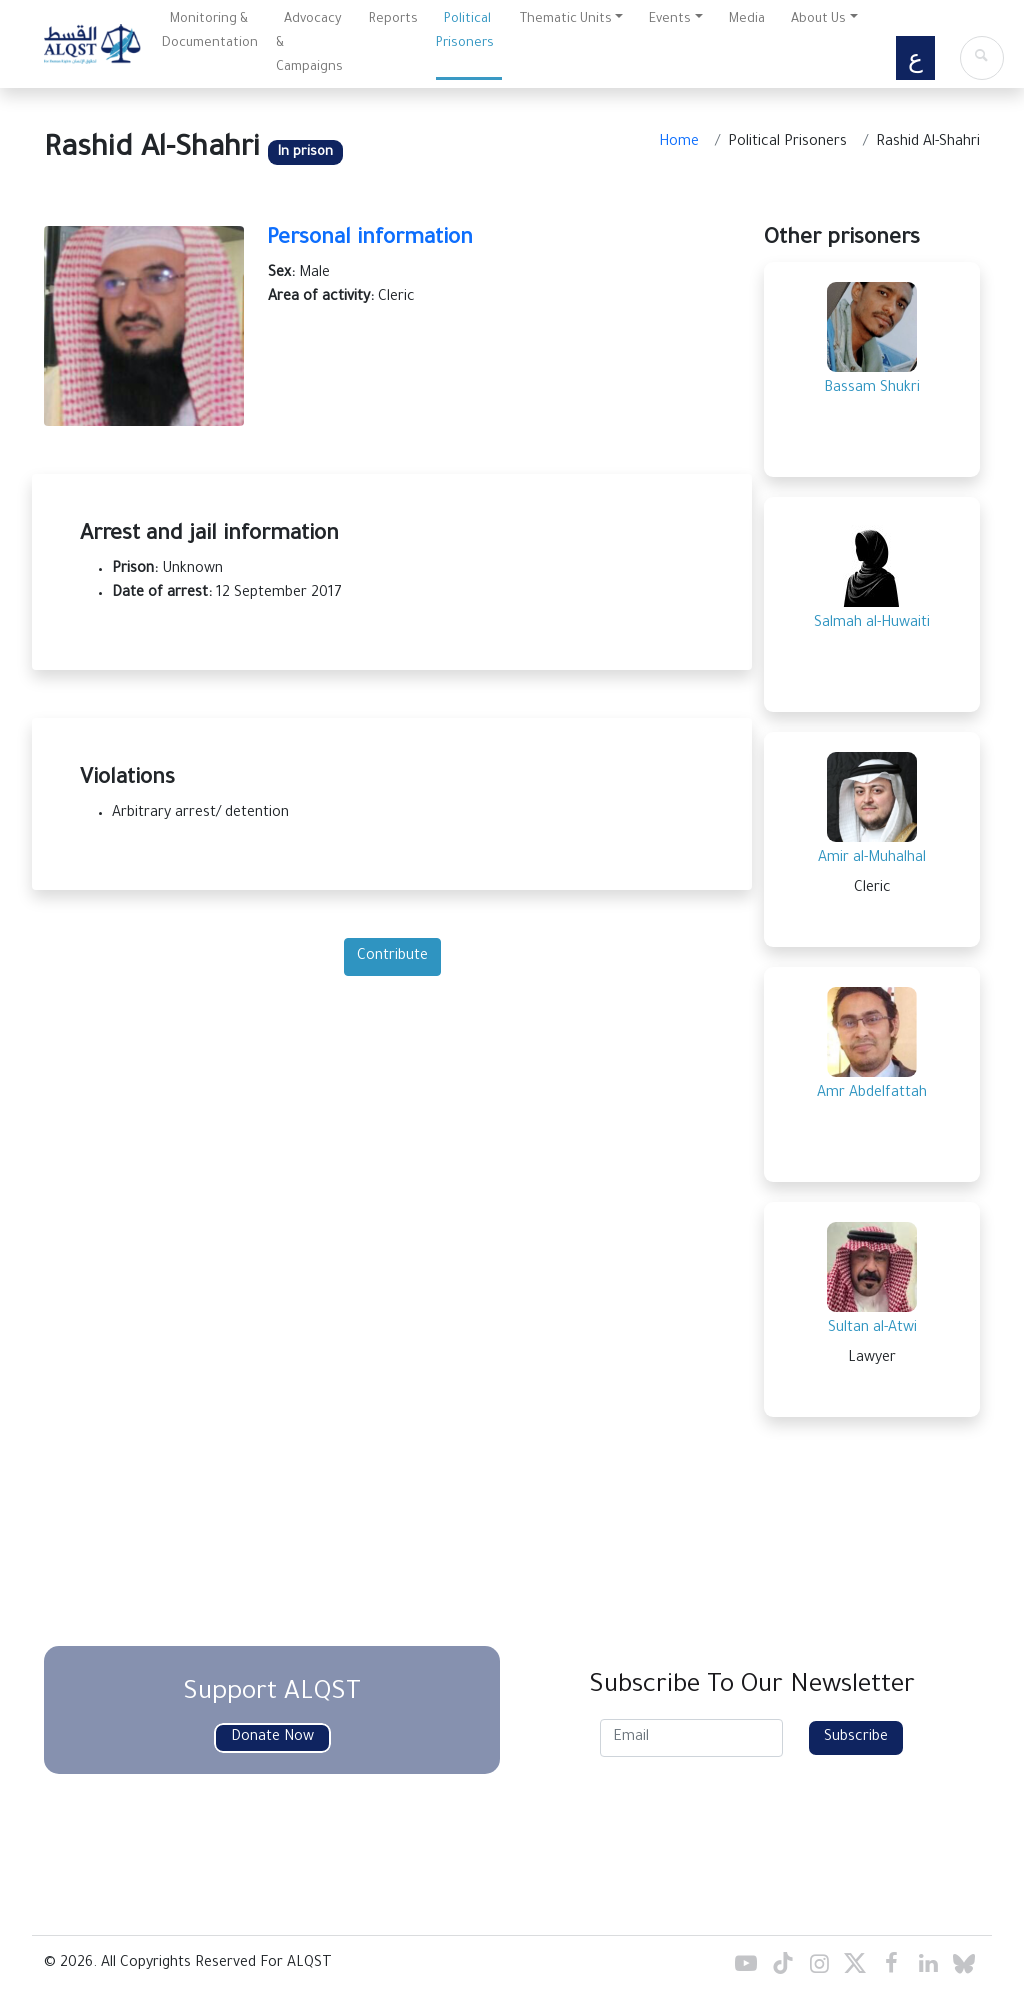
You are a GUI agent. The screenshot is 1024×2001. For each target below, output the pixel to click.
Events (670, 20)
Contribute (392, 957)
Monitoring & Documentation (210, 32)
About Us (818, 20)
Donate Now (272, 1738)
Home (679, 143)
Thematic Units (566, 20)
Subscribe (856, 1738)
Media (747, 20)
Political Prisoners (465, 32)
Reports (393, 20)
